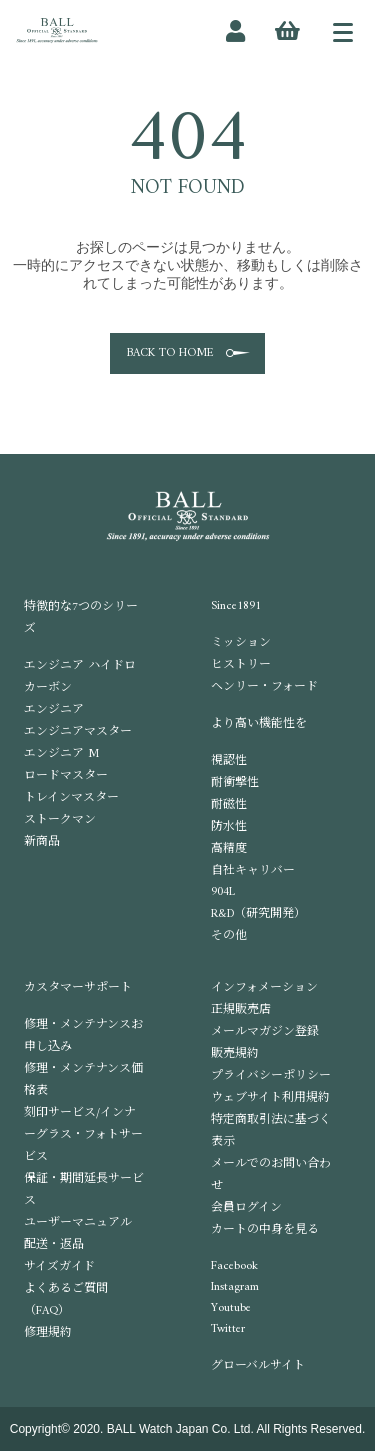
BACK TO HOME (170, 353)
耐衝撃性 (235, 783)
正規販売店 (241, 1010)
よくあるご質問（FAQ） (66, 1300)
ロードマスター (66, 776)
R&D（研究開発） (258, 914)
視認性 (229, 761)
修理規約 (48, 1333)
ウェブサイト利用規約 (270, 1098)
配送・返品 (54, 1245)
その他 (229, 936)
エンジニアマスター (78, 732)
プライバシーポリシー (271, 1076)
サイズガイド (59, 1267)
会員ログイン (246, 1208)
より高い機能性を (259, 724)
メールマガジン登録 (265, 1032)
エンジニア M (61, 754)
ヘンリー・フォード (264, 687)
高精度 (229, 849)
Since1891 (236, 606)
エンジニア (54, 710)
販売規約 (235, 1054)
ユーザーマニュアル (78, 1223)
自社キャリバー (253, 871)
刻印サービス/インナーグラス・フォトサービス (83, 1135)
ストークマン (60, 820)
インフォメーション (264, 988)
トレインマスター (71, 798)
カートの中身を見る (265, 1230)
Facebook (234, 1266)
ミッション (241, 643)
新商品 (42, 842)
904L (223, 892)
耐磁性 (229, 805)
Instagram (235, 1287)
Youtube (231, 1308)
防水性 (229, 827)
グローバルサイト (258, 1366)
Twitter (228, 1329)
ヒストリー (241, 665)
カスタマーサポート (78, 988)
